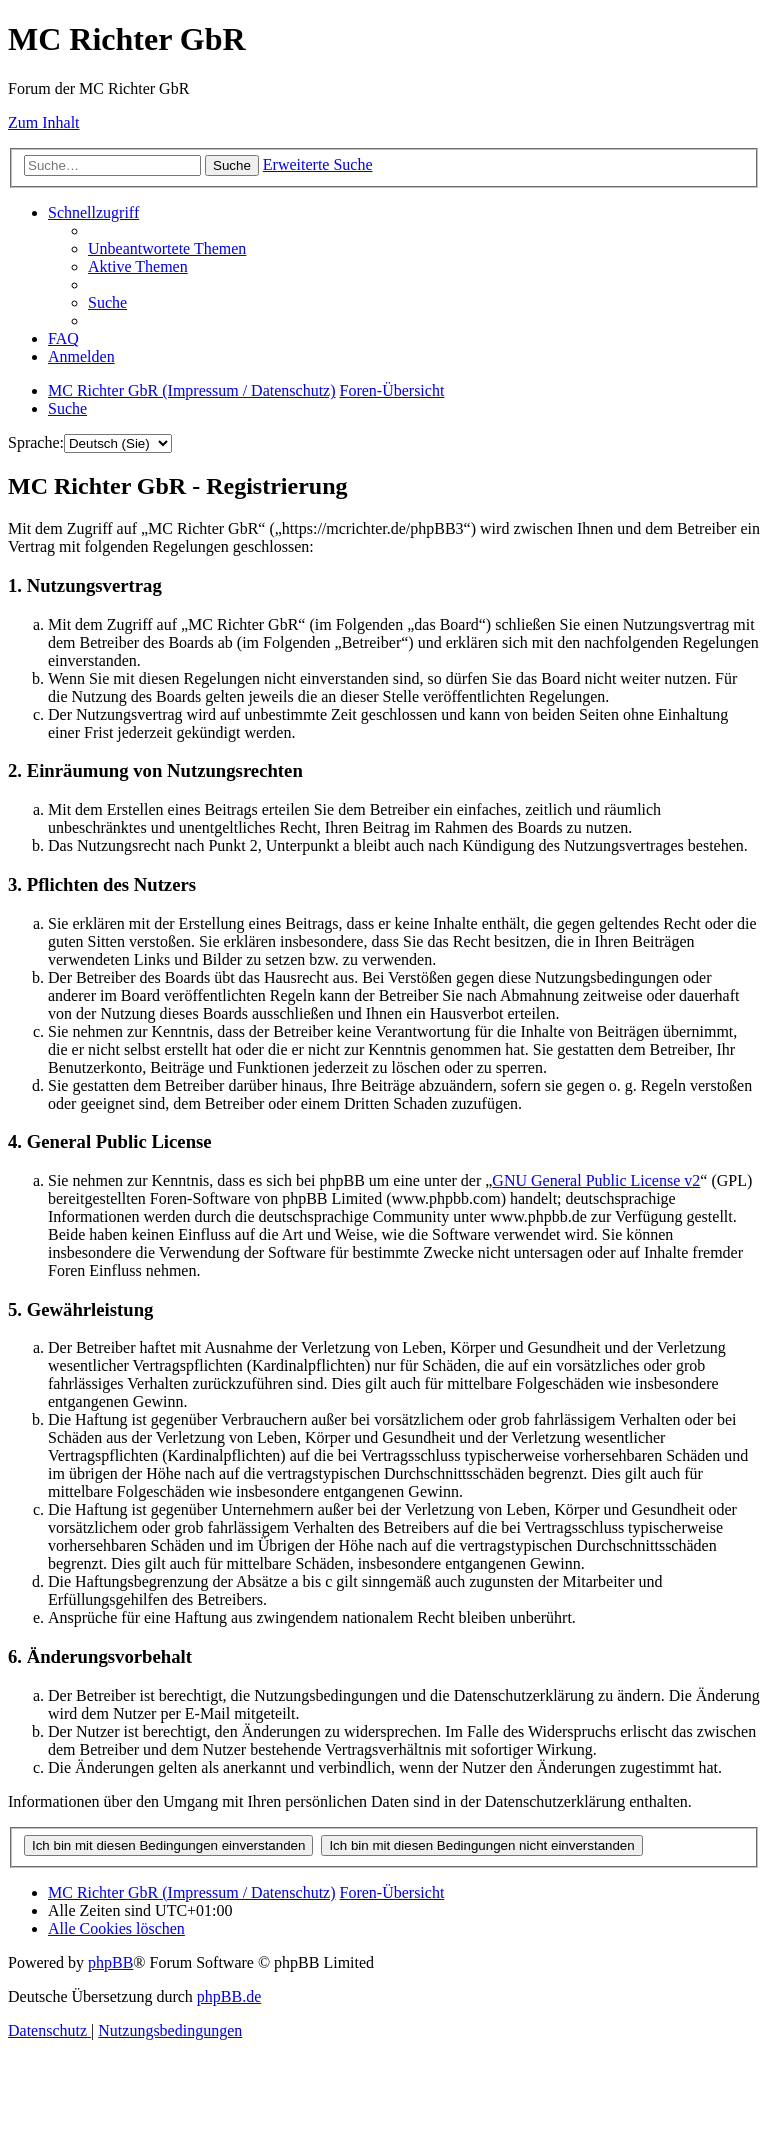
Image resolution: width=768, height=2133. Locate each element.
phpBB (110, 1962)
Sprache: (36, 442)
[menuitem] (167, 248)
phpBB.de (229, 1996)
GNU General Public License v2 (596, 1180)
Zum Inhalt (44, 122)
